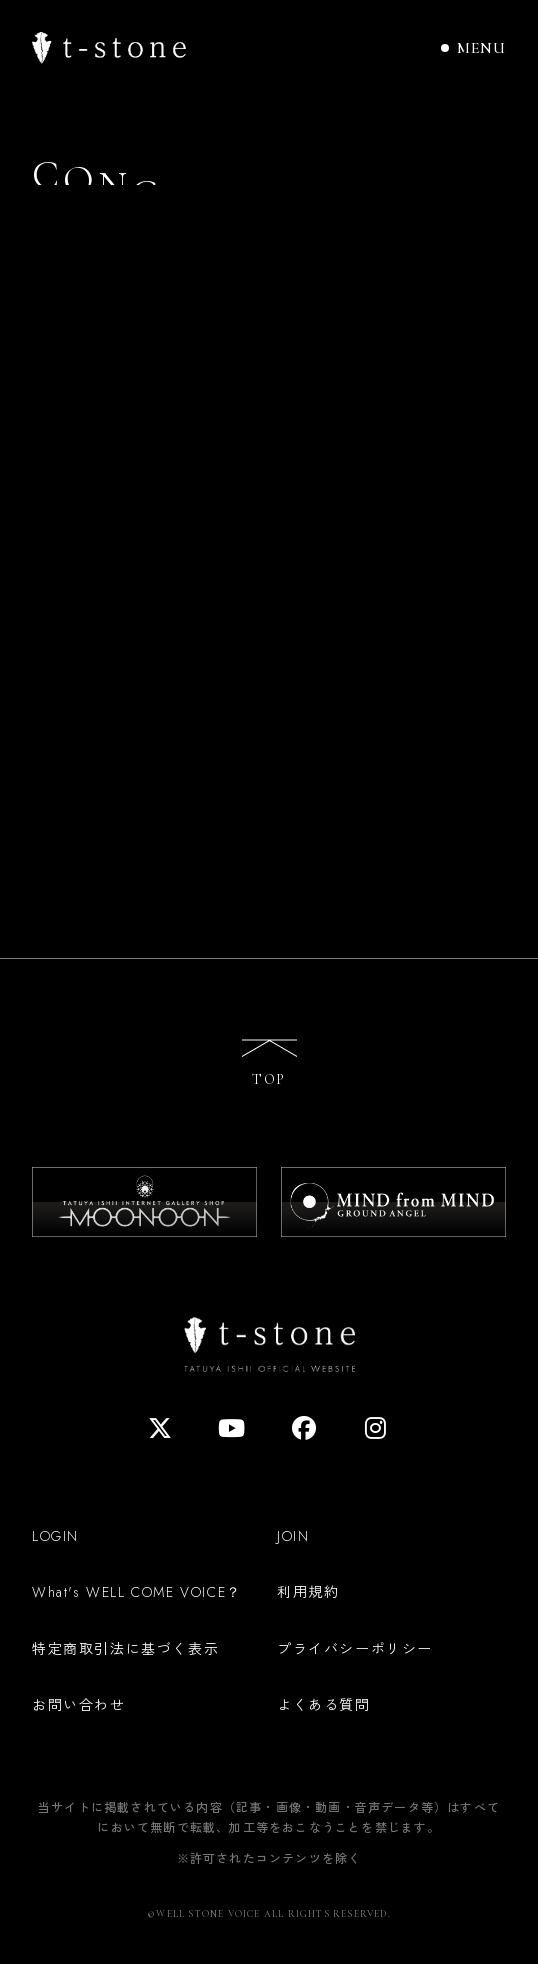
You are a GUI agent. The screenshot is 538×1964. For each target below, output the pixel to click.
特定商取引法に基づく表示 (125, 1648)
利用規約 (308, 1591)
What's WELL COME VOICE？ (137, 1592)
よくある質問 (324, 1704)
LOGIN (55, 1536)
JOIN (293, 1536)
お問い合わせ (79, 1704)
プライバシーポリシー (355, 1648)
